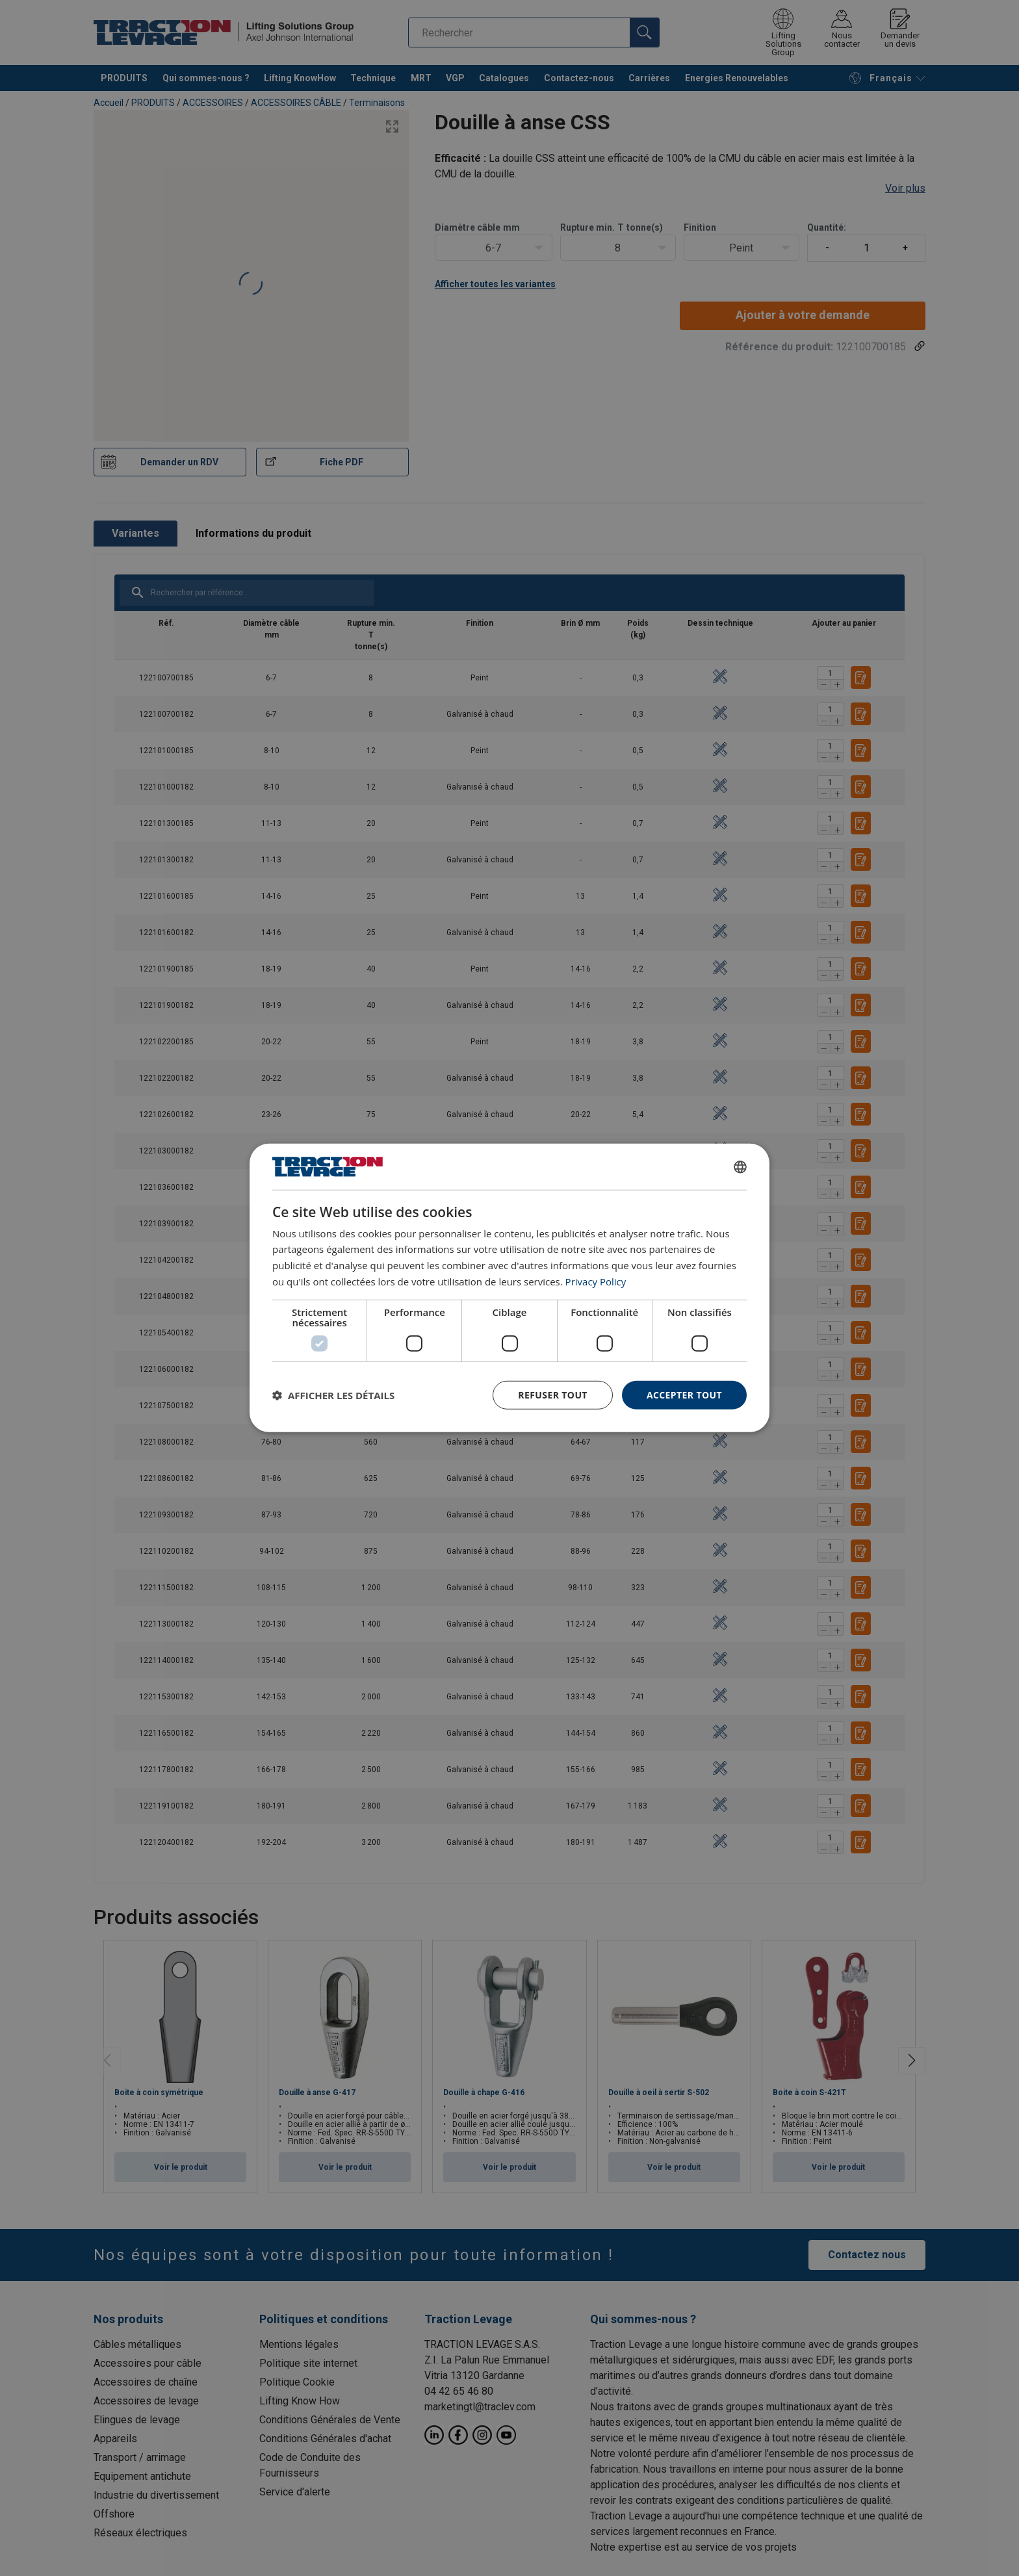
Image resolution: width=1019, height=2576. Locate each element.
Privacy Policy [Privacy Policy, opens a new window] (595, 1281)
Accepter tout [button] (684, 1394)
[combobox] (740, 1166)
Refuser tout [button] (552, 1394)
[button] (333, 1395)
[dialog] (509, 1288)
